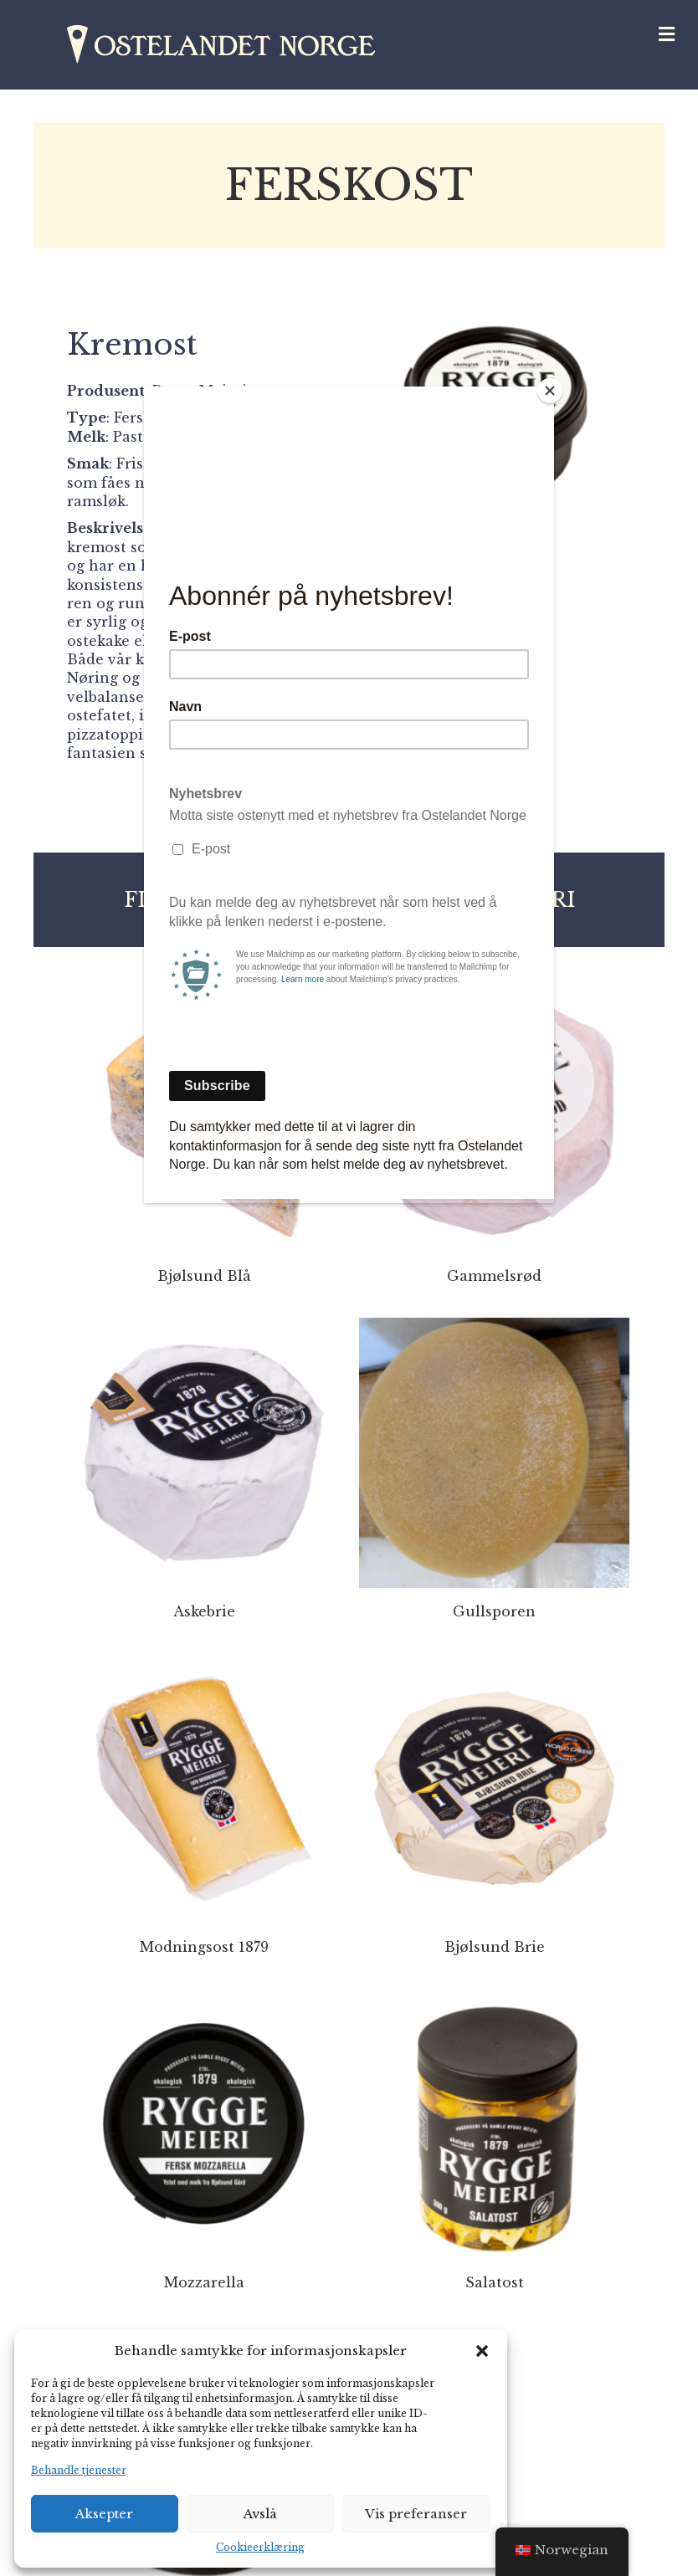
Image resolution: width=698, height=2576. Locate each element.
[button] (482, 2351)
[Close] (549, 390)
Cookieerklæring (260, 2547)
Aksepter (104, 2514)
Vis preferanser (416, 2514)
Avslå (260, 2514)
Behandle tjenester (78, 2470)
